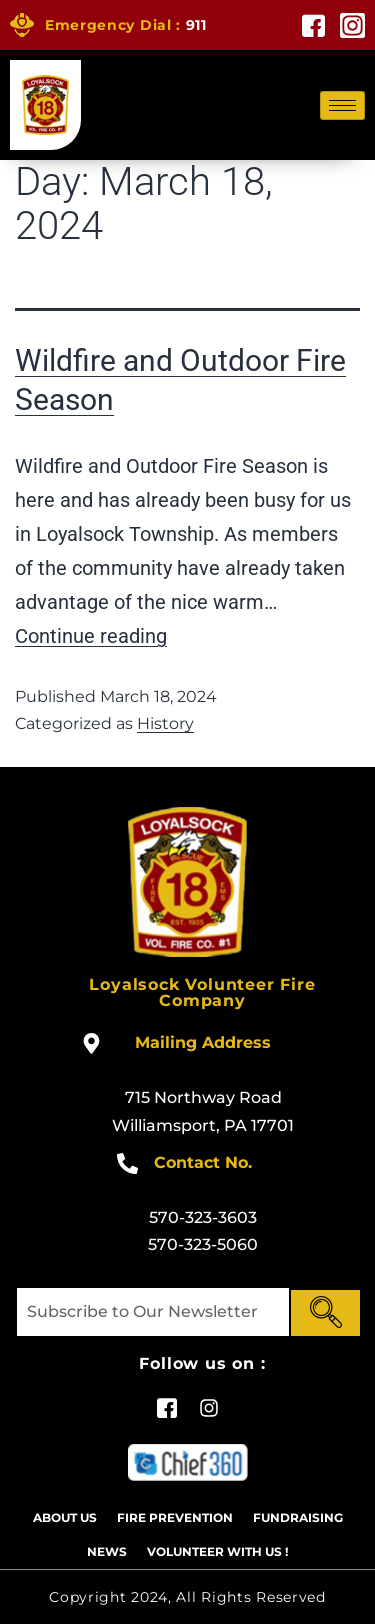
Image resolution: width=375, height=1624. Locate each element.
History (165, 723)
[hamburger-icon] (342, 105)
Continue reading (91, 636)
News (107, 1551)
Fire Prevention (175, 1517)
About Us (65, 1517)
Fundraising (298, 1517)
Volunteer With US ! (217, 1551)
